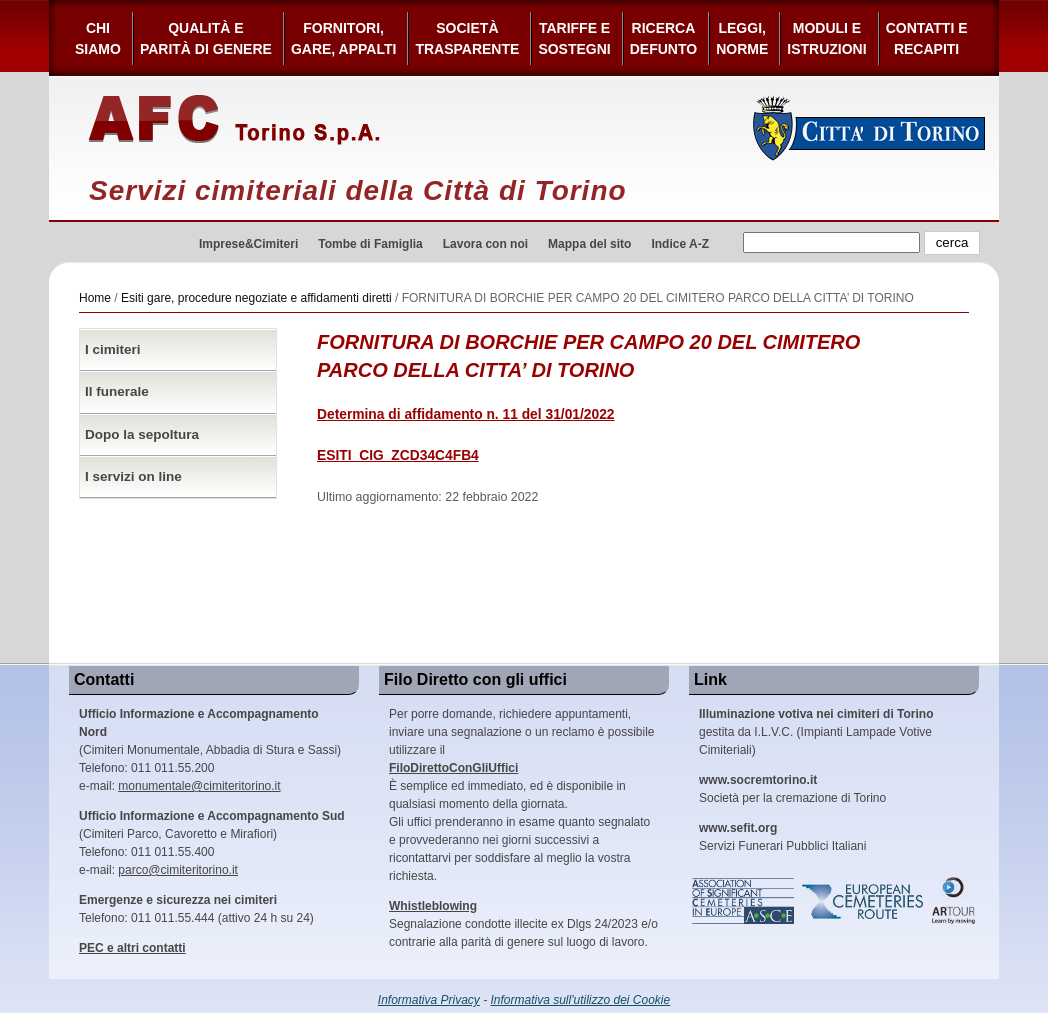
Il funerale (117, 391)
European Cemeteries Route (864, 901)
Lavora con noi (485, 244)
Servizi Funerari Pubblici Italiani (782, 837)
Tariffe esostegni (574, 38)
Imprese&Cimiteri (248, 244)
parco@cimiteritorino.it (178, 870)
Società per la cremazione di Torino (792, 789)
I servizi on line (133, 476)
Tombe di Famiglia (370, 244)
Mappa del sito (589, 244)
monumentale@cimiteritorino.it (199, 786)
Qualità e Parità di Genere (206, 38)
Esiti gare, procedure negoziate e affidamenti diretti (256, 298)
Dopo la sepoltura (142, 434)
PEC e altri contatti (132, 948)
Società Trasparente (467, 38)
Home (95, 298)
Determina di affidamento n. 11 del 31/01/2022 (466, 414)
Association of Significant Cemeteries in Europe (744, 901)
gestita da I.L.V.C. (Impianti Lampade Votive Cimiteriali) (816, 732)
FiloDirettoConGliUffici (453, 768)
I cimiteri (113, 349)
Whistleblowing (433, 906)
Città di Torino (869, 128)
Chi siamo (98, 38)
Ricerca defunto (663, 38)
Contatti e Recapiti (927, 38)
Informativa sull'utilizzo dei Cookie (581, 1000)
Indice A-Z (680, 244)
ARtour (954, 901)
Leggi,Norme (742, 38)
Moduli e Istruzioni (826, 38)
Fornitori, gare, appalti (344, 38)
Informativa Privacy (429, 1000)
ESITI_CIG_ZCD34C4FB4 (398, 455)
